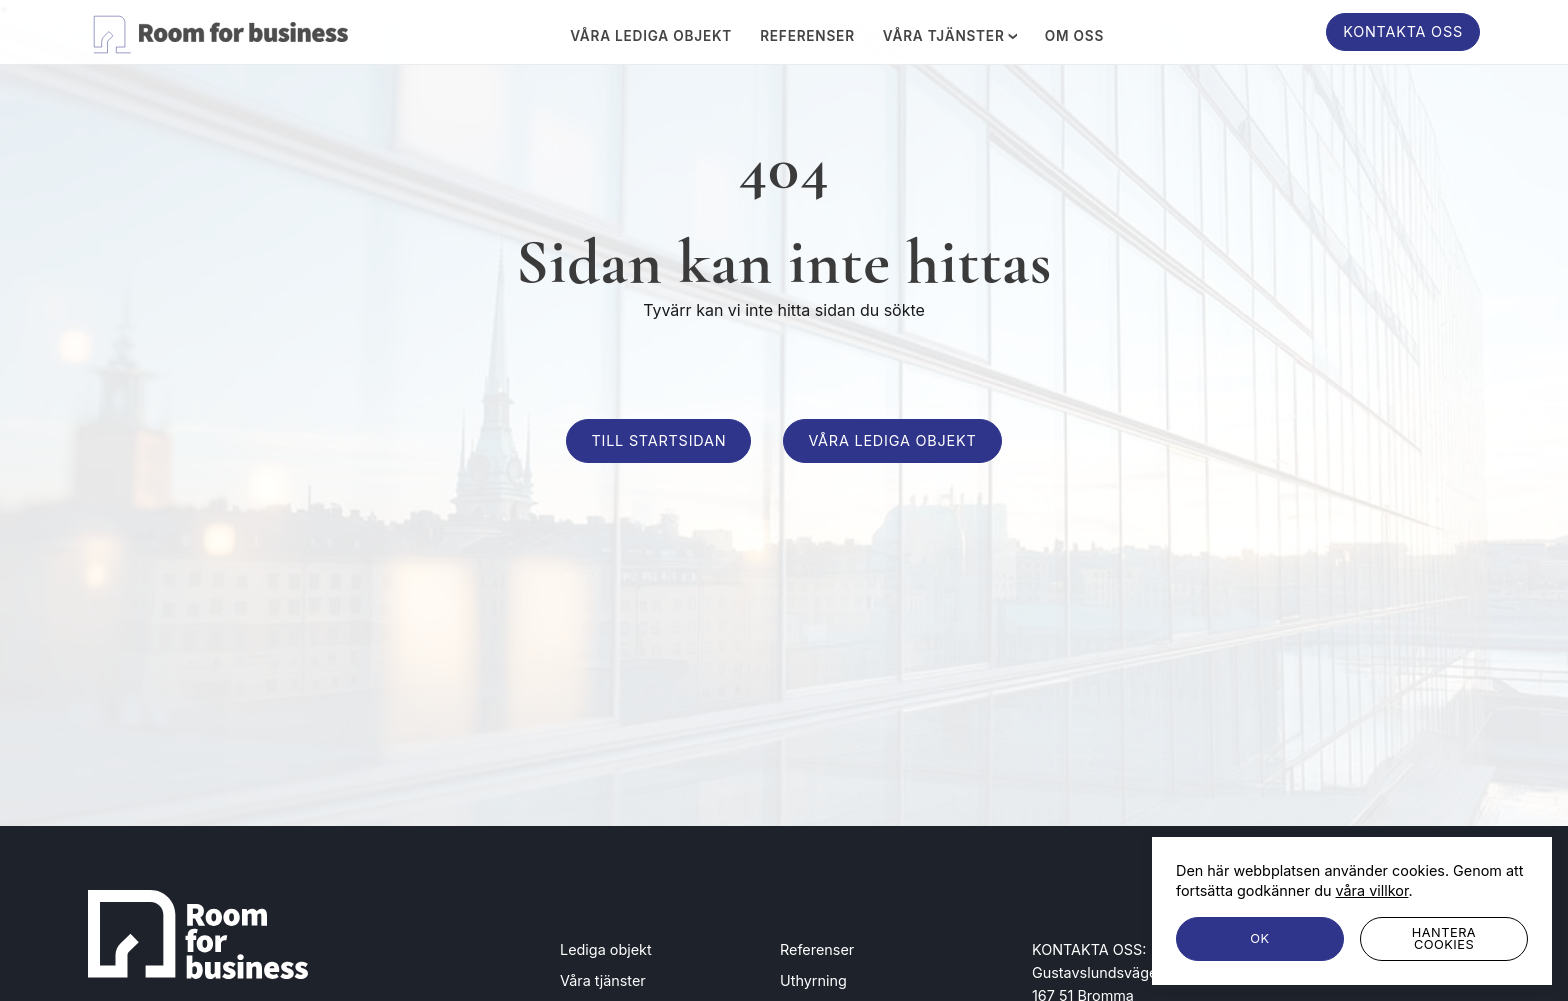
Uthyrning (813, 980)
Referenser (807, 37)
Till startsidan (658, 440)
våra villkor (1372, 890)
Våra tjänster (950, 36)
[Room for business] (218, 31)
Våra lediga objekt (651, 37)
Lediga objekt (606, 949)
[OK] (1260, 939)
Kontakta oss (1403, 31)
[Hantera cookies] (1444, 939)
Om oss (1074, 37)
